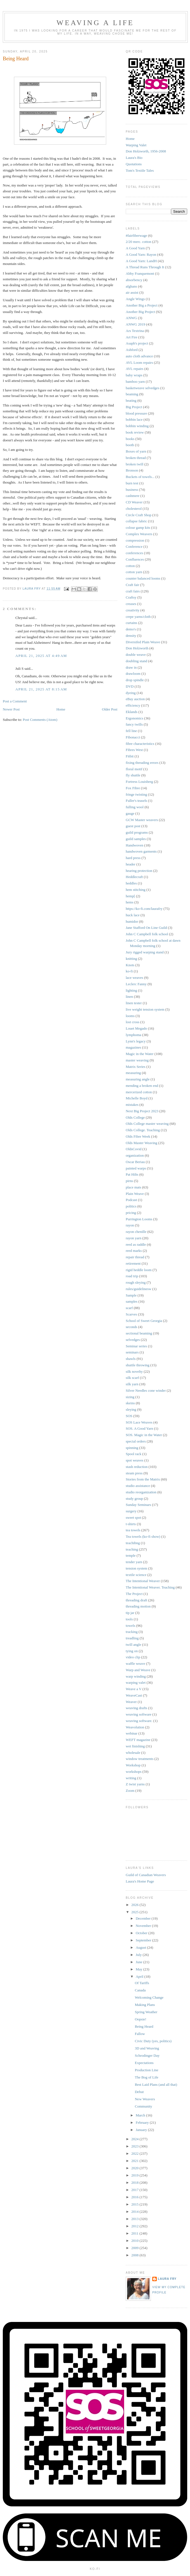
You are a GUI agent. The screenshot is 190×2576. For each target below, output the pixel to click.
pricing (131, 1213)
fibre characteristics (140, 744)
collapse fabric (136, 521)
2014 (135, 2211)
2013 (135, 2219)
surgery (131, 1511)
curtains (131, 623)
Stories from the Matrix (143, 1479)
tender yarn (134, 1562)
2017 (135, 2190)
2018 (135, 2182)
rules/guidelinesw (138, 1289)
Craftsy (131, 597)
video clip (133, 1657)
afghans (131, 286)
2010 (135, 2240)
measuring (133, 1073)
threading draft (136, 1600)
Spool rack (133, 1454)
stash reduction (137, 1467)
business (132, 489)
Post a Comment (15, 701)
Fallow (140, 2034)
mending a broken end (142, 1086)
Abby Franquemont (140, 273)
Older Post (109, 709)
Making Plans (145, 2005)
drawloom (133, 673)
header (131, 864)
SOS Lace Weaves (139, 1422)
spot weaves (134, 1460)
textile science (136, 1575)
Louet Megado (136, 1028)
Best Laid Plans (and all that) (156, 2084)
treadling (132, 1638)
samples (131, 1301)
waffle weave (135, 1663)
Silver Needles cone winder (146, 1390)
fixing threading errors (142, 762)
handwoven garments (141, 851)
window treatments (139, 1759)
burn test (132, 483)
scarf (129, 1308)
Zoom (130, 1790)
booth (130, 445)
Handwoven (134, 845)
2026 (135, 1905)
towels (130, 1625)
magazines (133, 1047)
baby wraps (134, 375)
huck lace (132, 915)
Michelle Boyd (137, 1098)
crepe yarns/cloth (138, 616)
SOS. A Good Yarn (139, 1428)
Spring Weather (146, 2012)
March (141, 2115)
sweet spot (133, 1517)
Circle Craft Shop (138, 515)
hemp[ (130, 896)
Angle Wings (135, 299)
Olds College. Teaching (143, 1130)
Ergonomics (134, 718)
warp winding (136, 1676)
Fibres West (134, 750)
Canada (140, 1990)
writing (131, 1778)
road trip (132, 1276)
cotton (130, 566)
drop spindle (135, 680)
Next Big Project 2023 (142, 1111)
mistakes (132, 1104)
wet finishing (135, 1746)
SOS (129, 1416)
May (139, 1969)
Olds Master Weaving (141, 1143)
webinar (131, 1733)
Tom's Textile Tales (140, 170)
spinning (132, 1448)
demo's (131, 629)
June (139, 1962)
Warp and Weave (138, 1670)
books (130, 439)
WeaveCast (134, 1695)
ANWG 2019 (135, 324)
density (131, 635)
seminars (132, 1352)
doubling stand (136, 661)
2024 (135, 2139)
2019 (135, 2175)
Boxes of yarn (136, 451)
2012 (135, 2226)
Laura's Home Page (140, 1881)
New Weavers (145, 2099)
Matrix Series (135, 1067)
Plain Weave (135, 1194)
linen (129, 996)
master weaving (137, 1060)
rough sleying (136, 1282)
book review (135, 432)
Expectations (144, 2063)
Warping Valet (136, 145)
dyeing (131, 693)
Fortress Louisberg (139, 781)
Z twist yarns (135, 1784)
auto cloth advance (139, 356)
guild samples (136, 839)
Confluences (135, 559)
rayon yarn (133, 1238)
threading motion (138, 1606)
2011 (135, 2233)
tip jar (130, 1613)
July (139, 1955)
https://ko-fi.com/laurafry (144, 908)
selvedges (133, 1340)
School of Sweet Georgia (144, 1321)
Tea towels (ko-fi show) (143, 1536)
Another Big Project (140, 312)
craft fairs (133, 591)
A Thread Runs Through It (145, 267)
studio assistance (138, 1486)
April (140, 1976)
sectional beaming (139, 1333)
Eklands (131, 712)
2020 (135, 2168)
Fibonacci (133, 737)
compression (135, 540)
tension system (136, 1568)
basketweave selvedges (142, 388)
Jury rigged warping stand (144, 952)
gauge (130, 813)
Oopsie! (140, 2019)
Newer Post (11, 709)
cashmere (132, 496)
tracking (132, 1632)
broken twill (134, 464)
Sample (131, 1295)
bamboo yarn (135, 381)
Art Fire (131, 337)
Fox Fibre (133, 788)
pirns (129, 1181)
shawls (131, 1359)
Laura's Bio (134, 158)
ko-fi (129, 971)
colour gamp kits (138, 527)
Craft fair (132, 585)
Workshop (133, 1765)
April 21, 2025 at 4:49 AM (41, 656)
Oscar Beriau (135, 1162)
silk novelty (134, 1371)
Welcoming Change (149, 1997)
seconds (131, 1327)
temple (131, 1555)
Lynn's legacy (136, 1041)
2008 (135, 2255)
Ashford (132, 350)
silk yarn (132, 1384)
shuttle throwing (137, 1365)
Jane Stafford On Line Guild (146, 927)
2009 (135, 2248)
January (142, 2130)
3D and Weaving (147, 2048)
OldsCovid (133, 1149)
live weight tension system (145, 1009)
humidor (132, 921)
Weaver (131, 1702)
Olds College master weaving (147, 1123)
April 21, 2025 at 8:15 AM (41, 689)
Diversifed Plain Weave (143, 642)
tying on (132, 1651)
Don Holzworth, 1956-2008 (146, 151)
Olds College (135, 1117)
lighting (131, 990)
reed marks (134, 1250)
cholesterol (134, 508)
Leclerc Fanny (136, 984)
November (144, 1926)
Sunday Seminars (138, 1505)
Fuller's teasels (136, 800)
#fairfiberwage (136, 235)
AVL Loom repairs (139, 362)
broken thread (136, 458)
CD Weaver (134, 502)
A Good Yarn (135, 248)
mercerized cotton (139, 1092)
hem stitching (135, 890)
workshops (133, 1771)
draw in (131, 667)
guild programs (137, 832)
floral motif (134, 769)
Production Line (146, 2070)
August (141, 1947)
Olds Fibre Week (138, 1136)
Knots (130, 965)
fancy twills (134, 724)
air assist (132, 292)
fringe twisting (136, 794)
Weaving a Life (95, 23)
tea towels (133, 1530)
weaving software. (139, 1721)
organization (135, 1155)
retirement (133, 1263)
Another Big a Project (142, 305)
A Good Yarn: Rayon (141, 254)
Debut (139, 2092)
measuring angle (138, 1079)
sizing (130, 1397)
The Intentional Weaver (143, 1581)
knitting (131, 958)
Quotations (134, 164)
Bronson (132, 470)
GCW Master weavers (142, 820)
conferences (134, 553)
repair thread (135, 1257)
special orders (136, 1441)
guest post (133, 826)
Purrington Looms (139, 1219)
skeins (130, 1403)
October (142, 1933)
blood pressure (136, 413)
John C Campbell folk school (147, 934)
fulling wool (135, 807)
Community (143, 2106)
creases (131, 604)
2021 (135, 2161)
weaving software (138, 1714)
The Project (134, 1594)
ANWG (131, 318)
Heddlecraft (134, 877)
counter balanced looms (143, 578)
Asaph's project (137, 343)
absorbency (134, 280)
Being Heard (144, 2026)
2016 (135, 2197)
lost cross (132, 1022)
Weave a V (133, 1689)
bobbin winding (137, 426)
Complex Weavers (139, 534)
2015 (135, 2204)
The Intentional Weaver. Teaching (150, 1587)
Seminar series (136, 1346)
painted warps (136, 1168)
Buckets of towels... (140, 477)
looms (130, 1016)
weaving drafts (136, 1708)
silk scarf (132, 1378)
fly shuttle (133, 775)
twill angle (133, 1644)
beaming (132, 394)
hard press (133, 858)
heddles (131, 883)
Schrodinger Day (147, 2055)
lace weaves (134, 977)
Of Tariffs (142, 1983)
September (144, 1940)
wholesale (133, 1752)
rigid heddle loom (138, 1270)
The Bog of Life (146, 2077)
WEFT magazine (138, 1740)
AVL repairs (134, 369)
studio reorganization (141, 1492)
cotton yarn (134, 572)
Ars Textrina (135, 331)
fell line (131, 731)
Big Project (134, 407)
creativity (132, 610)
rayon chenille (136, 1232)
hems (129, 902)
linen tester (134, 1003)
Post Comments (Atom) (40, 719)
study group (134, 1498)
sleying (131, 1409)
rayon (130, 1225)
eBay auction (135, 699)
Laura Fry (167, 2278)
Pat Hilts (132, 1174)
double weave (136, 654)
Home (60, 709)
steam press (134, 1473)
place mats (133, 1187)
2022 (135, 2153)
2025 (135, 1912)
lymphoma (133, 1035)
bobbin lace (134, 419)
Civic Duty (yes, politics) (153, 2041)
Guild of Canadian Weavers (146, 1875)
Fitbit (130, 756)
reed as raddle (136, 1244)
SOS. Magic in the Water (144, 1435)
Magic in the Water (139, 1054)
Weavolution (135, 1727)
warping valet (136, 1682)
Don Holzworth (137, 648)
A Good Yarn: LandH (141, 261)
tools (129, 1619)
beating (131, 400)
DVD (130, 686)
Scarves (131, 1314)
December (144, 1918)
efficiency (133, 705)
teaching (132, 1549)
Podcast (131, 1200)
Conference (134, 546)
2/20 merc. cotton (138, 242)
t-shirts (131, 1524)
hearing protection (139, 871)
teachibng (133, 1543)
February (143, 2122)
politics (131, 1206)
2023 (135, 2146)
